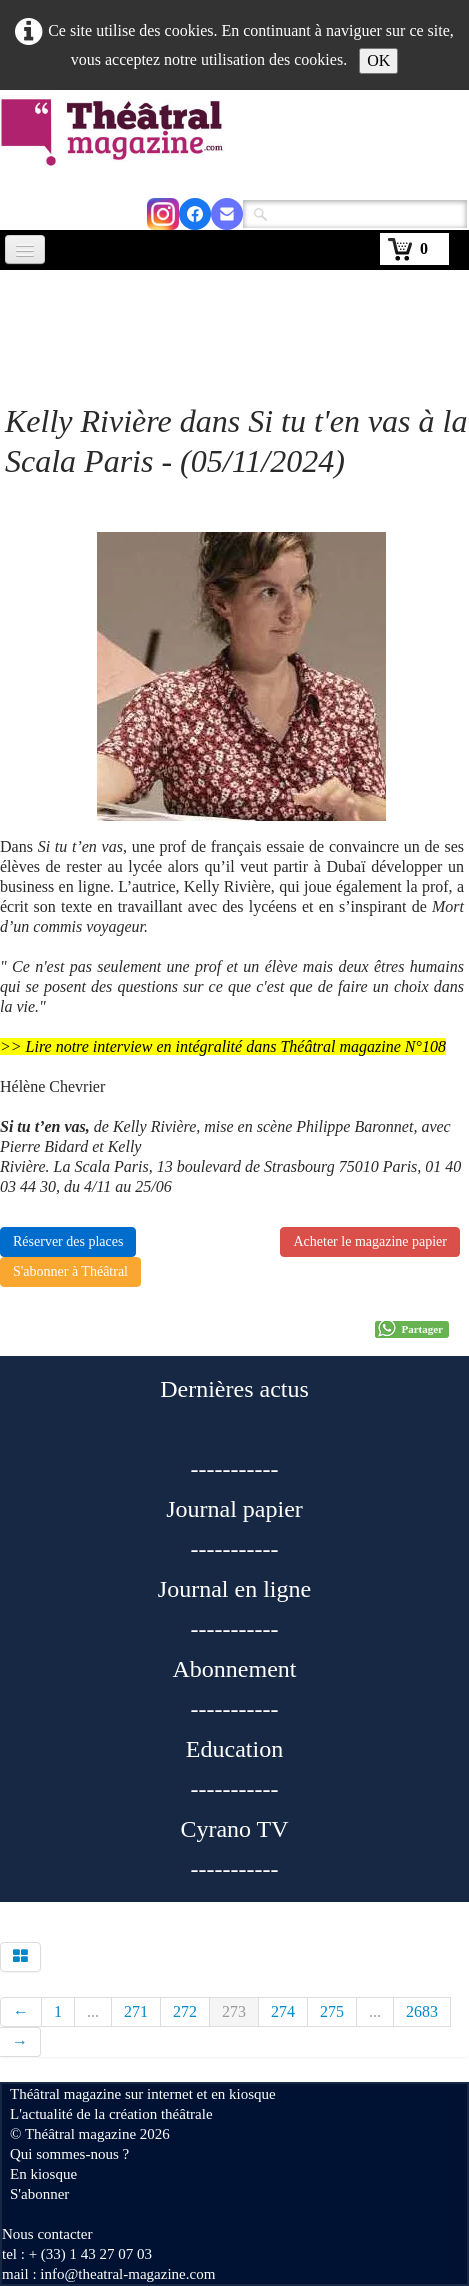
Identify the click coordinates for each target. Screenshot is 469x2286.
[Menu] (25, 249)
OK (378, 60)
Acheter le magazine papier (370, 1241)
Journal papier (234, 1509)
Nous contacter (47, 2234)
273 (234, 2011)
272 (185, 2011)
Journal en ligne (234, 1589)
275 (332, 2011)
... (93, 2011)
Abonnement (235, 1669)
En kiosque (43, 2174)
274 (283, 2011)
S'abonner (39, 2194)
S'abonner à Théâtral (70, 1271)
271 (136, 2011)
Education (234, 1749)
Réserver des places (68, 1241)
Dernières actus (234, 1389)
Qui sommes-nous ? (69, 2154)
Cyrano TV (234, 1829)
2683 (422, 2011)
